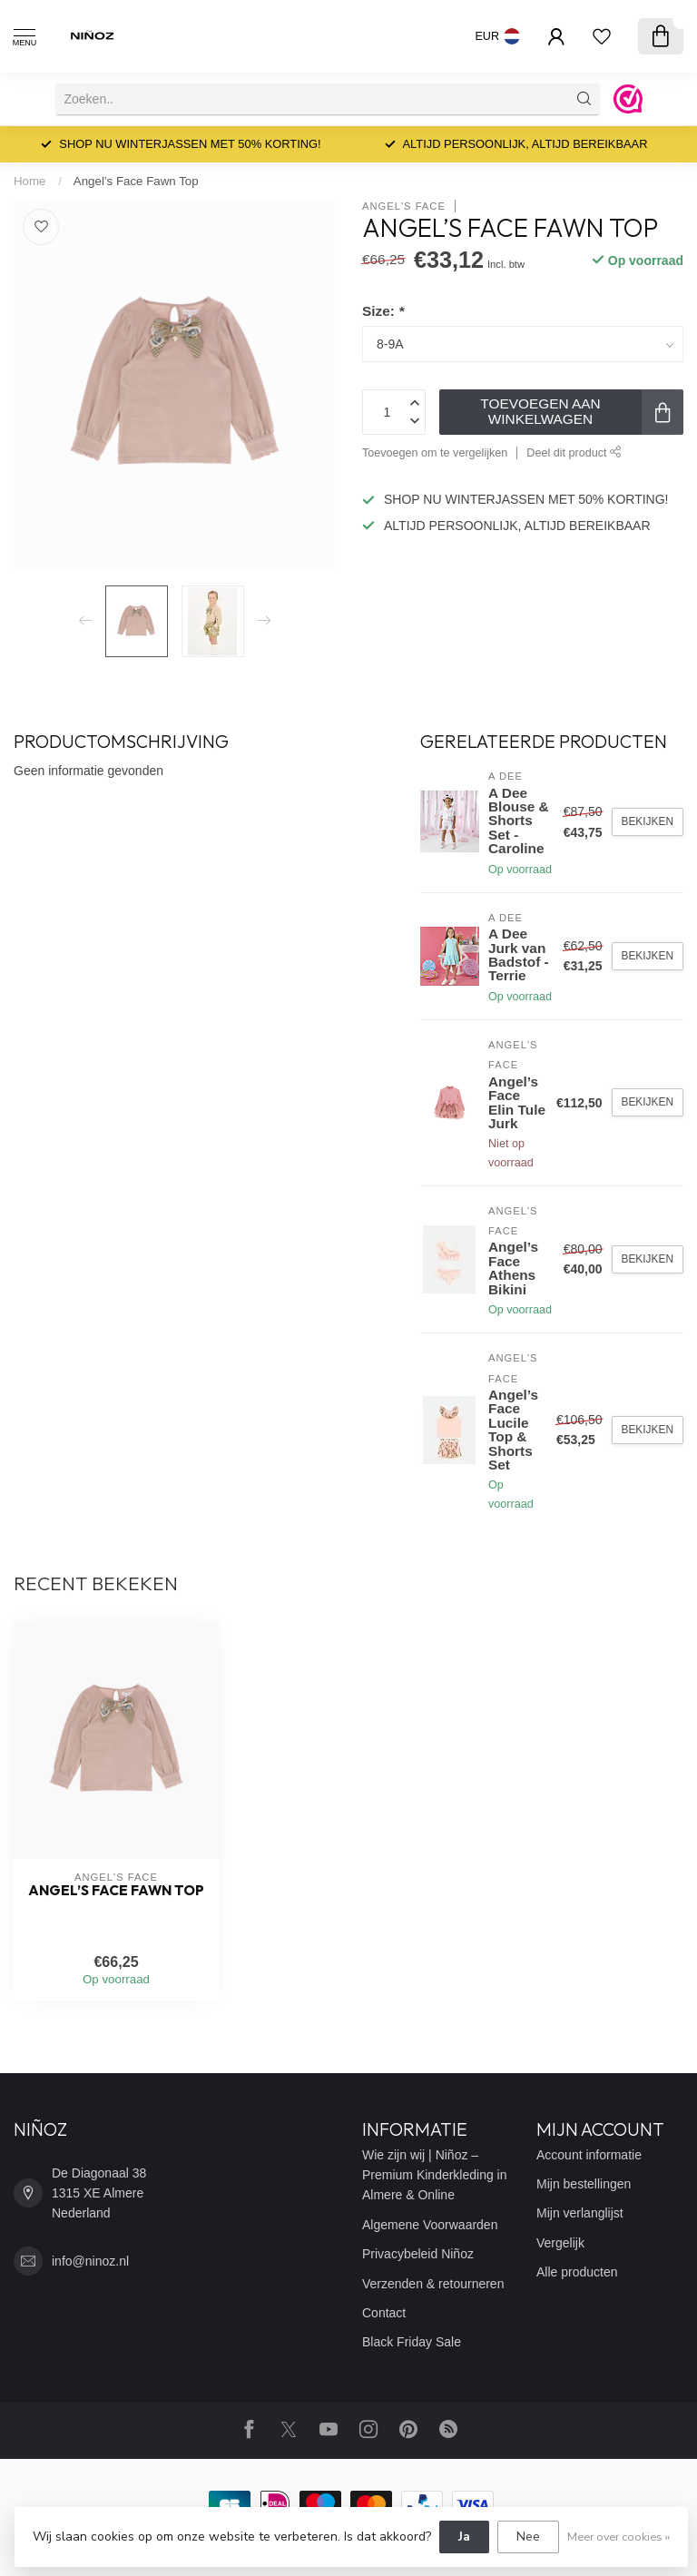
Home (29, 181)
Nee (528, 2536)
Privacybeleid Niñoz (418, 2254)
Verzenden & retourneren (433, 2283)
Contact (384, 2313)
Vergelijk (560, 2243)
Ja (464, 2536)
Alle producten (577, 2272)
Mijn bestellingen (583, 2184)
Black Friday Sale (411, 2342)
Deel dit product (574, 453)
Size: (383, 311)
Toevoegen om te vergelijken (434, 453)
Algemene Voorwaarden (429, 2224)
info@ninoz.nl (90, 2261)
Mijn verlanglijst (579, 2213)
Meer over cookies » (618, 2536)
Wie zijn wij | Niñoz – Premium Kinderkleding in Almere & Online (434, 2175)
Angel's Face (404, 206)
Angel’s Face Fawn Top (136, 181)
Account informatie (589, 2155)
